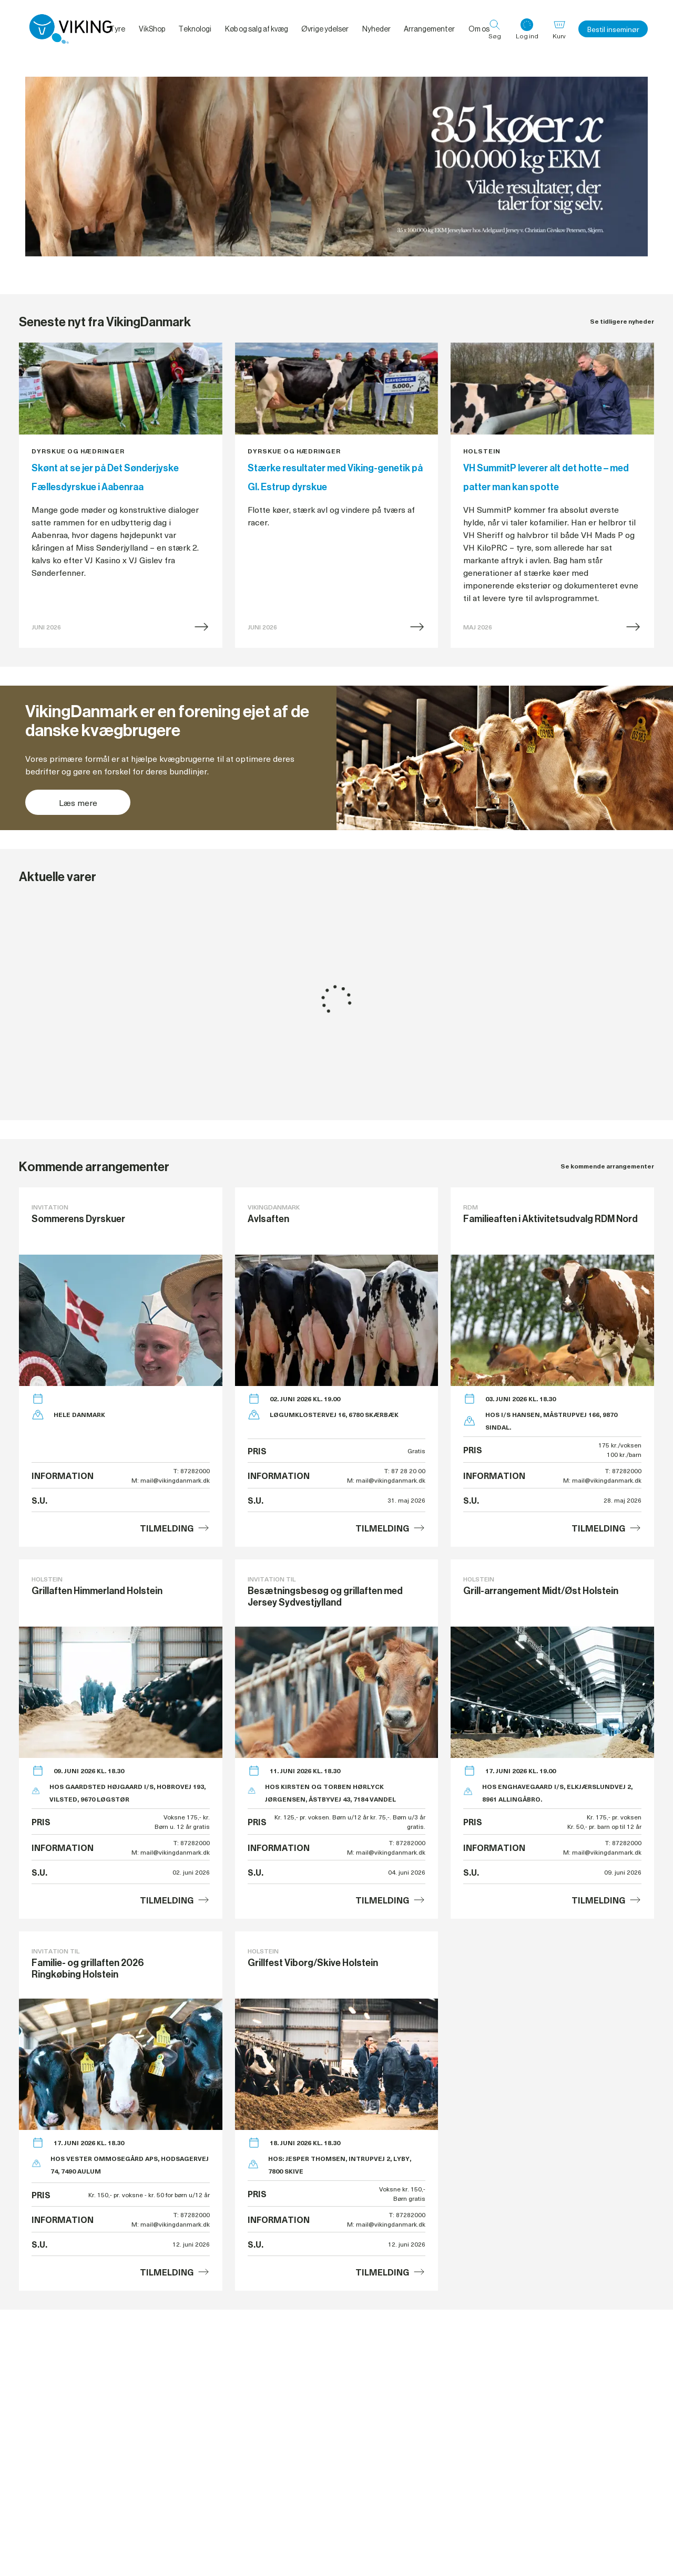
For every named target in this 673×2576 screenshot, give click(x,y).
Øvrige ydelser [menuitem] (325, 29)
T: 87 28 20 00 (404, 1470)
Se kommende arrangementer (607, 1166)
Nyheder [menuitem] (376, 29)
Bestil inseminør (613, 29)
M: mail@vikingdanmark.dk (170, 1480)
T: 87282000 (192, 1470)
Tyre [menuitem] (117, 29)
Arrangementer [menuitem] (429, 29)
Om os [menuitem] (479, 29)
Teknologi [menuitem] (194, 29)
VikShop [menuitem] (152, 29)
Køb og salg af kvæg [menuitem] (256, 29)
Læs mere (78, 802)
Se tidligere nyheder (622, 321)
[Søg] (494, 29)
